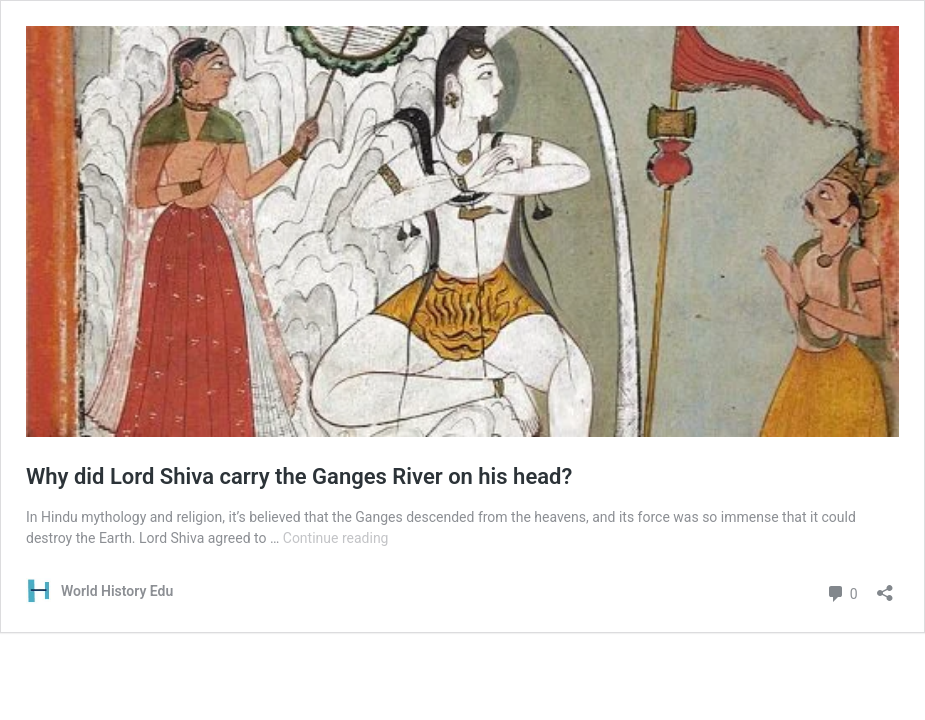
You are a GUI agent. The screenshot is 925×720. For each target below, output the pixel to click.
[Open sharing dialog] (885, 586)
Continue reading (336, 538)
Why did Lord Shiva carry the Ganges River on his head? (299, 476)
